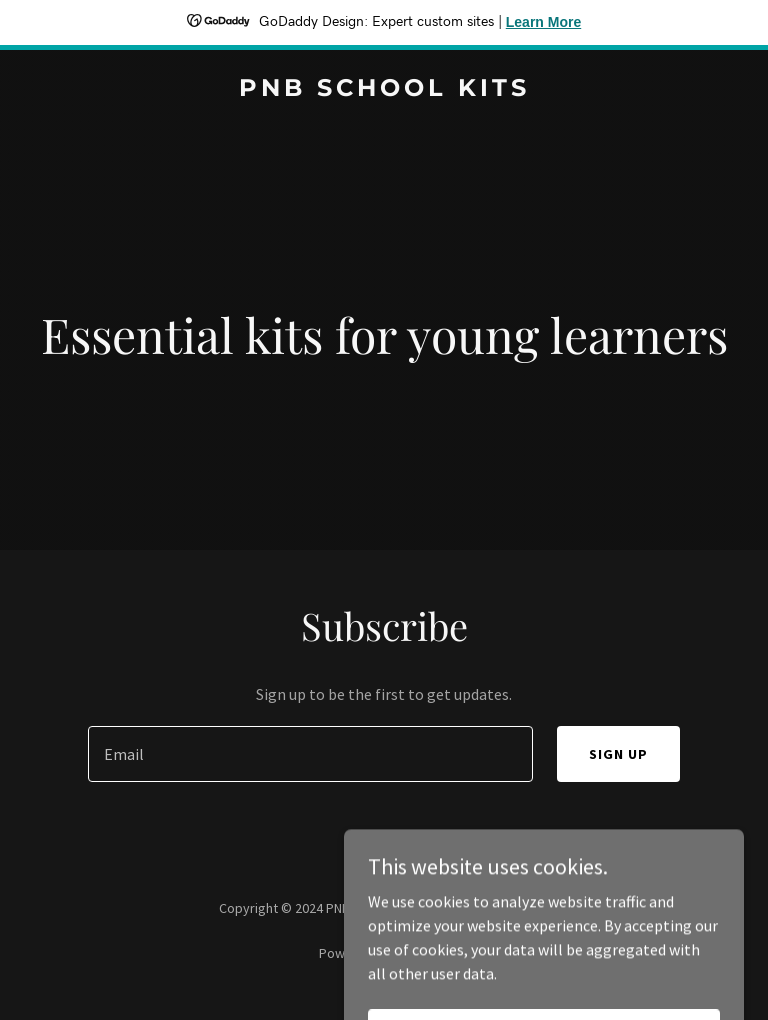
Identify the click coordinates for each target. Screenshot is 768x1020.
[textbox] (310, 754)
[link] (384, 90)
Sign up (618, 754)
